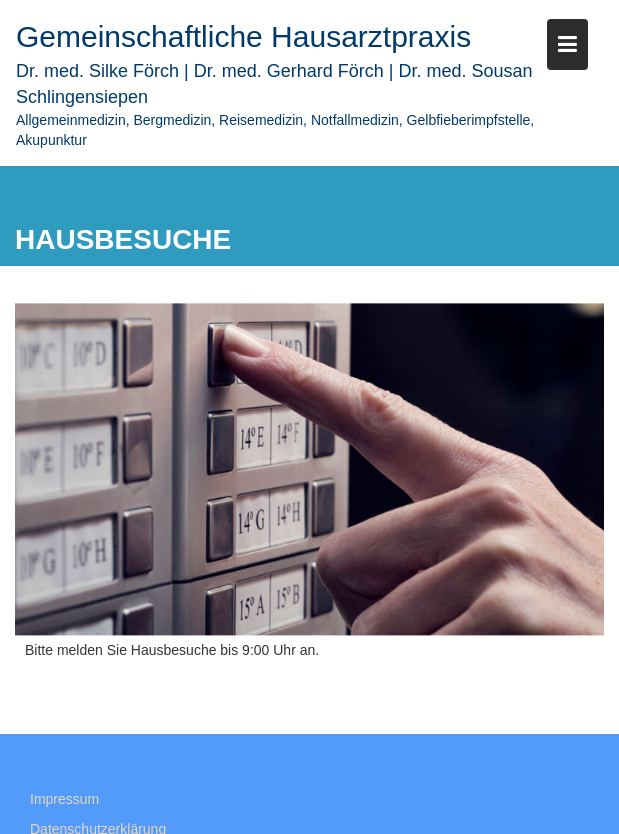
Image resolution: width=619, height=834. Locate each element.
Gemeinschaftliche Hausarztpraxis (243, 36)
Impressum (64, 805)
